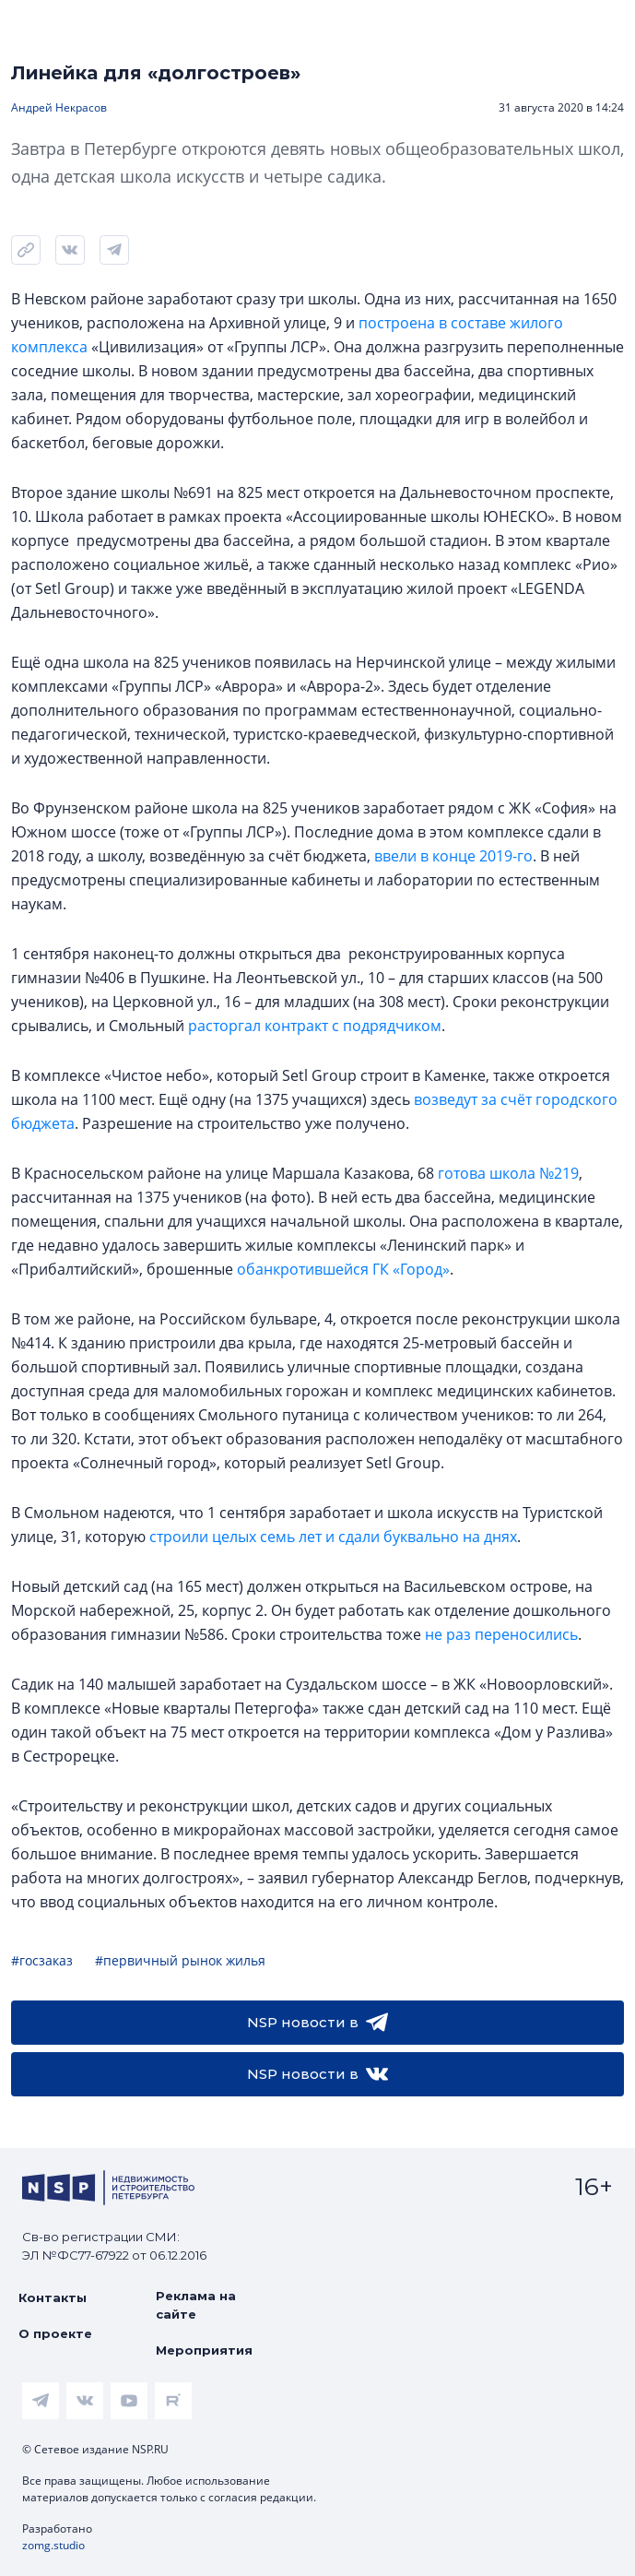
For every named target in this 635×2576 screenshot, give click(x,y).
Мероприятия (204, 2350)
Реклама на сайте (196, 2304)
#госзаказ (42, 1960)
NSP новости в (317, 2023)
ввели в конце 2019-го (453, 856)
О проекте (55, 2333)
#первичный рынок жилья (180, 1960)
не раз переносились (501, 1634)
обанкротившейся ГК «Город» (343, 1269)
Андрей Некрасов (59, 107)
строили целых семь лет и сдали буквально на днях (333, 1536)
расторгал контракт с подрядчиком (314, 1025)
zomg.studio (53, 2545)
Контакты (52, 2297)
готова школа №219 (508, 1173)
